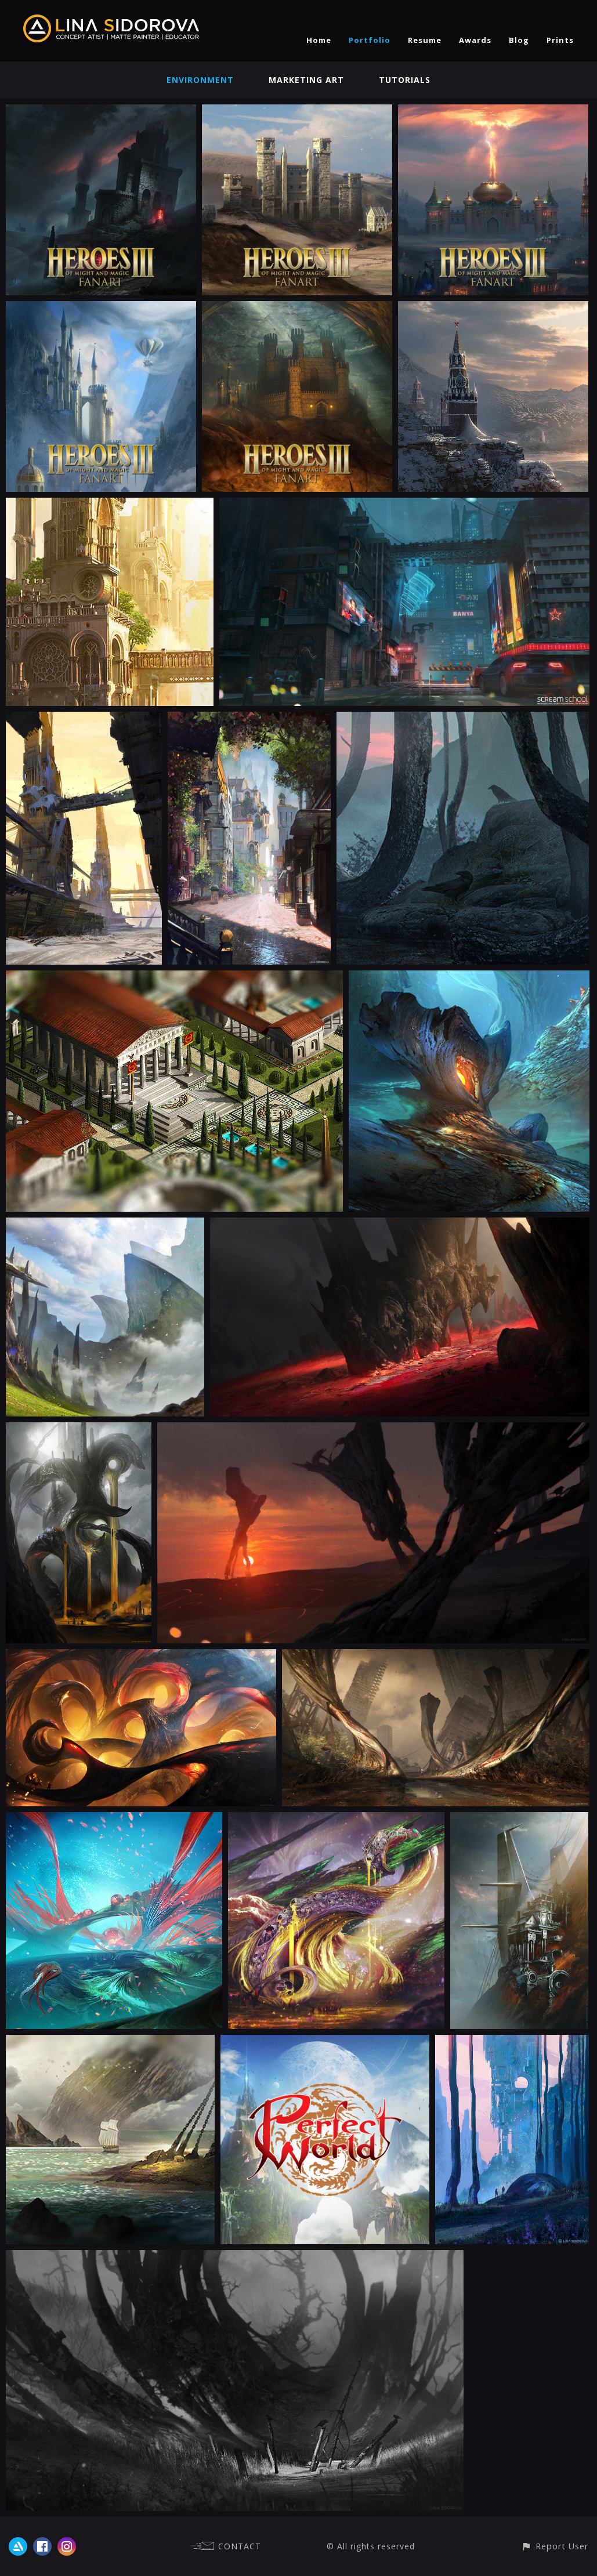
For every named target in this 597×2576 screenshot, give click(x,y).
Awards (475, 40)
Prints (560, 40)
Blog (519, 40)
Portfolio (369, 40)
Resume (425, 40)
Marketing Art (306, 79)
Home (318, 40)
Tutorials (404, 79)
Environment (200, 79)
